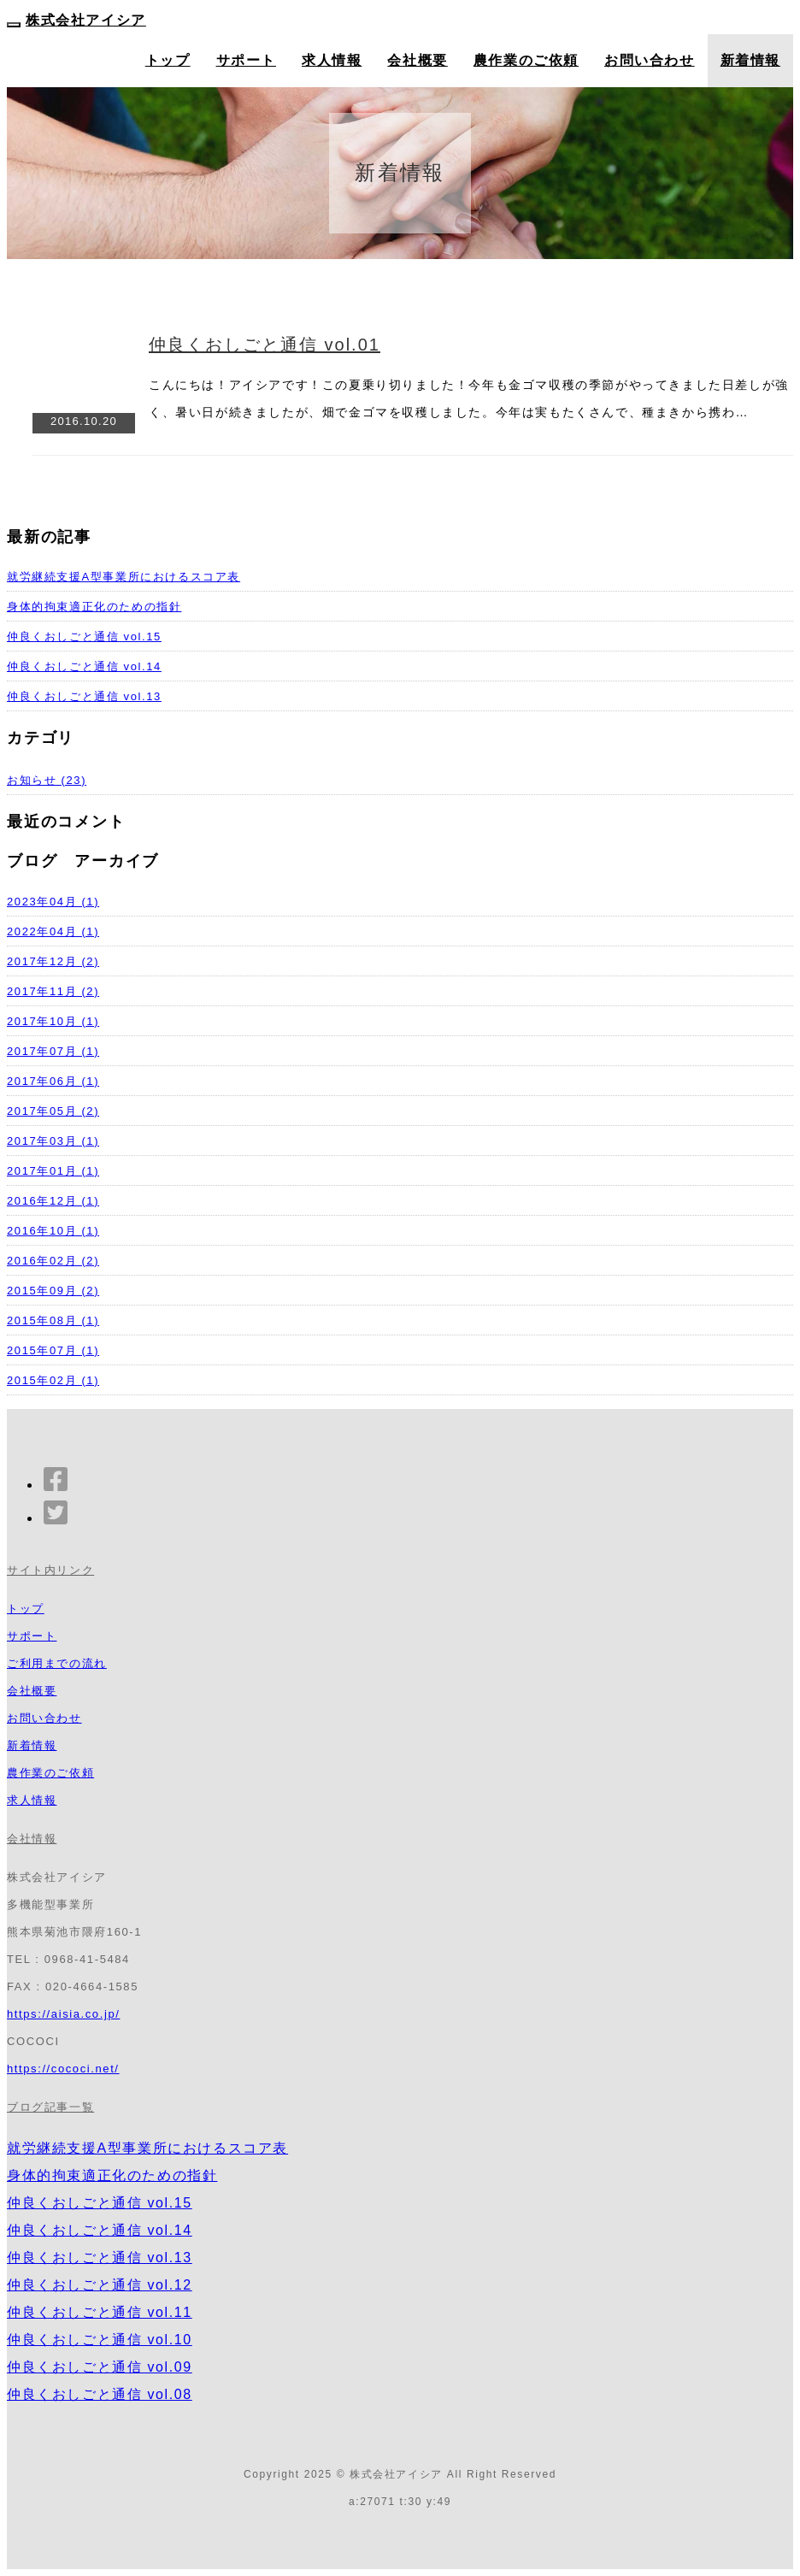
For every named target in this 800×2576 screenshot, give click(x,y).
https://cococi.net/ (63, 2068)
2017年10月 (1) (53, 1021)
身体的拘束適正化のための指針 (94, 606)
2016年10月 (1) (53, 1230)
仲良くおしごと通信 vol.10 (99, 2339)
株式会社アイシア (86, 20)
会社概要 (417, 60)
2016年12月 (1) (53, 1200)
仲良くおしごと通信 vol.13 (84, 696)
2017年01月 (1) (53, 1170)
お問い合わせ (649, 60)
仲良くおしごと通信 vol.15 (84, 636)
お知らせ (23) (46, 780)
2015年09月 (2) (53, 1290)
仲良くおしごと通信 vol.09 (99, 2367)
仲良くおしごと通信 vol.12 (99, 2285)
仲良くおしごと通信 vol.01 (264, 344)
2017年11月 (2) (53, 991)
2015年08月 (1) (53, 1320)
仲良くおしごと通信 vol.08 (99, 2394)
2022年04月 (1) (53, 931)
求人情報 (332, 60)
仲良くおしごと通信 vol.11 (99, 2312)
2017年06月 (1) (53, 1081)
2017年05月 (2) (53, 1111)
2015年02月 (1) (53, 1380)
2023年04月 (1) (53, 901)
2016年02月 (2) (53, 1260)
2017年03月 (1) (53, 1141)
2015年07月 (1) (53, 1350)
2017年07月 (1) (53, 1051)
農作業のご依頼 (526, 60)
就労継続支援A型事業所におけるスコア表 (123, 576)
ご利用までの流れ (57, 1663)
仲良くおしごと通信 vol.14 (84, 666)
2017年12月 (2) (53, 961)
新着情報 (750, 60)
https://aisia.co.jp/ (63, 2013)
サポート (246, 60)
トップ (168, 60)
